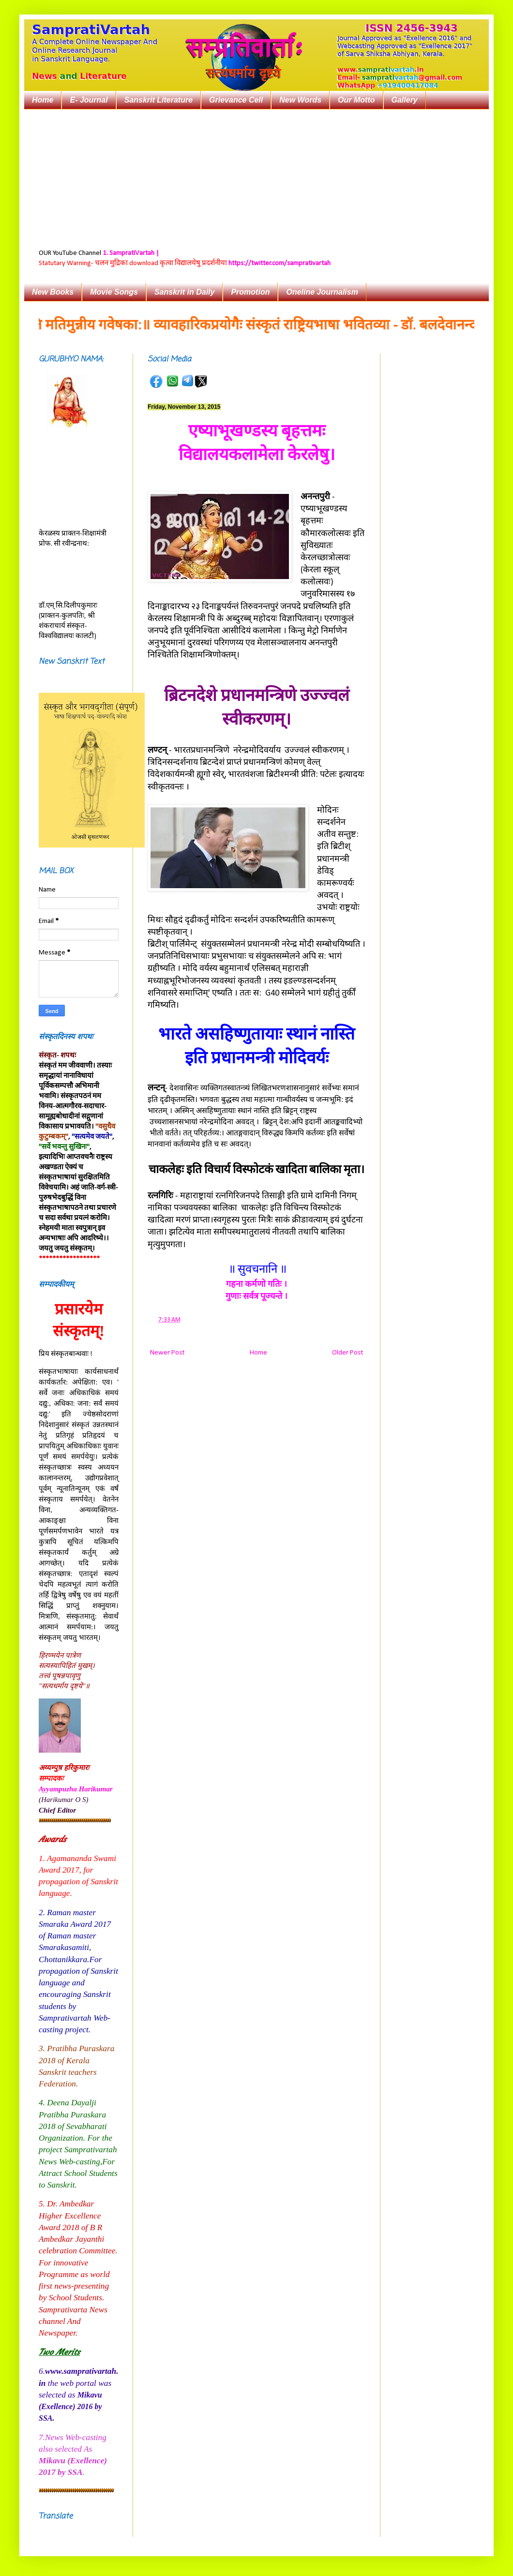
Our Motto (356, 100)
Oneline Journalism (322, 292)
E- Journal (88, 100)
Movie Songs (114, 292)
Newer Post (167, 1352)
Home (42, 100)
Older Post (347, 1352)
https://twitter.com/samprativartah (279, 263)
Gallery (405, 100)
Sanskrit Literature (158, 100)
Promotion (250, 292)
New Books (53, 292)
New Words (300, 100)
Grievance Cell (236, 100)
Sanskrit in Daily (184, 292)
